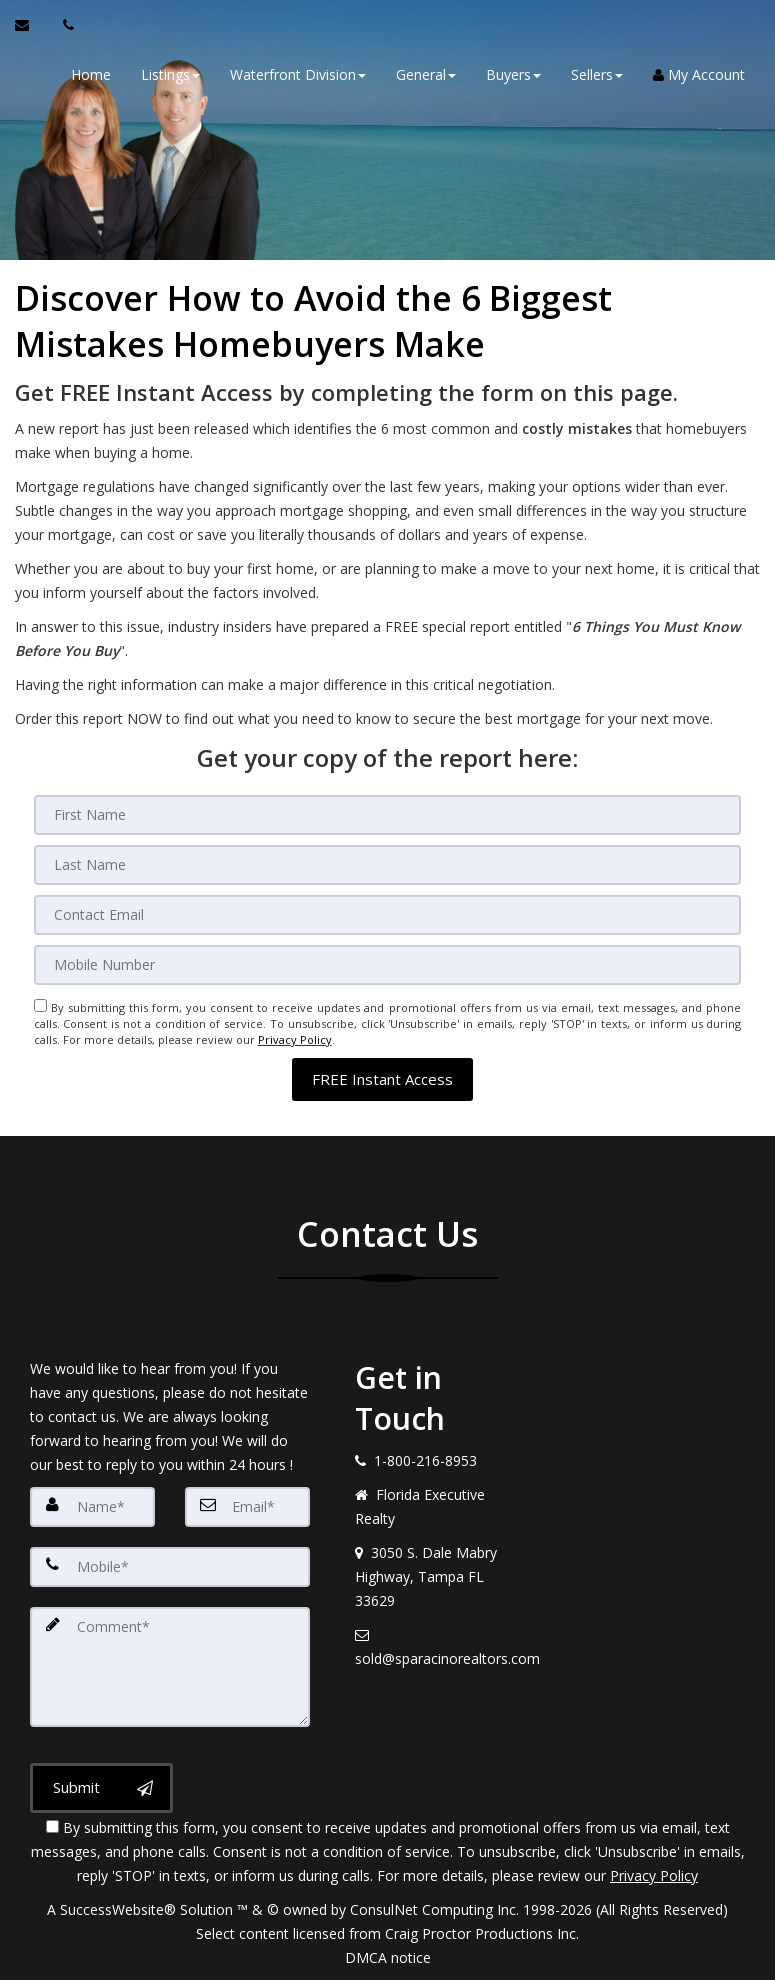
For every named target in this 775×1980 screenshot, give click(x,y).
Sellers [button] (597, 74)
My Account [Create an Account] (699, 74)
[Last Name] (388, 865)
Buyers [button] (513, 74)
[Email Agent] (31, 25)
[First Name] (388, 815)
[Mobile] (388, 965)
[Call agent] (63, 25)
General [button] (426, 74)
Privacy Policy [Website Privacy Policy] (295, 1039)
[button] (382, 1078)
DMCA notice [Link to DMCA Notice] (388, 1957)
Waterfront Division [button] (298, 74)
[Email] (388, 915)
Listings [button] (170, 74)
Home (91, 74)
